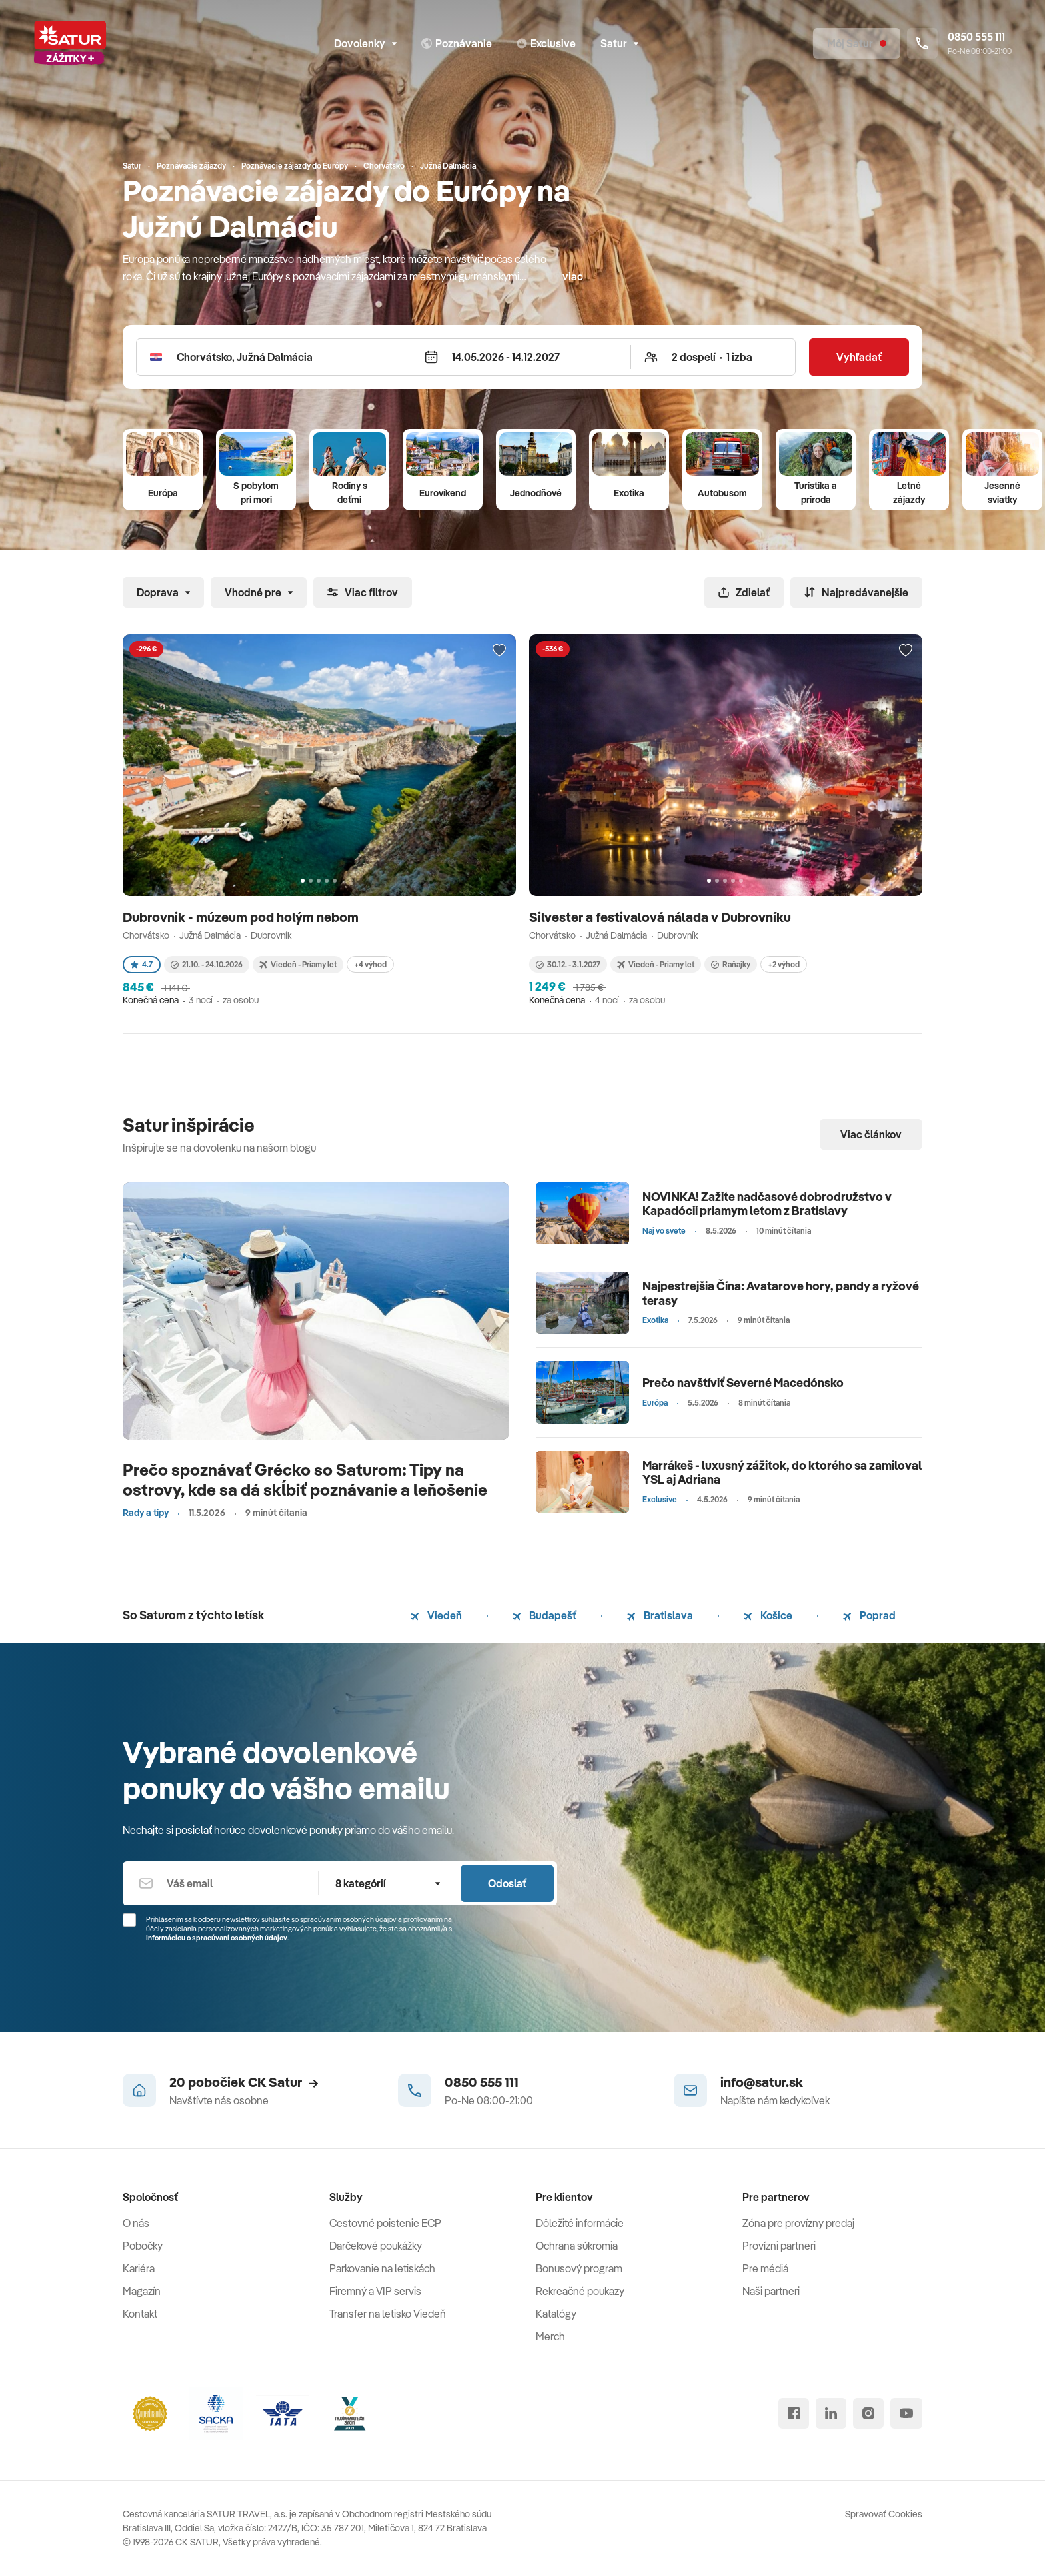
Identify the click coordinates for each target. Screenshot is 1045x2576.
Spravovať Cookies (883, 2514)
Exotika (629, 493)
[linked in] (831, 2413)
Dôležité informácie (580, 2223)
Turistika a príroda (815, 493)
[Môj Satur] (856, 43)
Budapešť (544, 1615)
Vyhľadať (859, 357)
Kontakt (140, 2313)
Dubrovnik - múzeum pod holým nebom (242, 917)
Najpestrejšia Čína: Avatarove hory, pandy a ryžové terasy (780, 1293)
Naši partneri (771, 2291)
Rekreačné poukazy (580, 2291)
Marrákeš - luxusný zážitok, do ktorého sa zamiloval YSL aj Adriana (782, 1473)
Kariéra (139, 2268)
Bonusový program (579, 2268)
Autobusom (722, 493)
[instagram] (868, 2413)
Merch (550, 2336)
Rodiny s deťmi (349, 493)
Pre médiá (765, 2268)
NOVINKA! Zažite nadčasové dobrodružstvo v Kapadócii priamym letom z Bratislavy (767, 1204)
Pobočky (143, 2245)
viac (572, 276)
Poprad (869, 1615)
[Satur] (70, 43)
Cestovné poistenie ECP (385, 2223)
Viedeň (436, 1615)
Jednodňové (536, 493)
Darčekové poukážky (375, 2245)
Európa (163, 493)
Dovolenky (365, 43)
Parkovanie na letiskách (382, 2268)
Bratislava (660, 1615)
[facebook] (793, 2413)
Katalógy (556, 2313)
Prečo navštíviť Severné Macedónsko (743, 1382)
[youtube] (906, 2413)
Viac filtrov (362, 592)
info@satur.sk (761, 2082)
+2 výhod (784, 964)
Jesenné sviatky (1002, 493)
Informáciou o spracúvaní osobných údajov (216, 1937)
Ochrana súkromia (577, 2245)
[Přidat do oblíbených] (499, 651)
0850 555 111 (482, 2082)
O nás (136, 2223)
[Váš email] (220, 1883)
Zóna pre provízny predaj (798, 2223)
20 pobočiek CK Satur (243, 2082)
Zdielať (744, 592)
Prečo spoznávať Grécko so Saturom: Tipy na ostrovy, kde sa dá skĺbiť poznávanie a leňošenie (305, 1479)
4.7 (142, 964)
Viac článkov (871, 1134)
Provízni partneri (779, 2245)
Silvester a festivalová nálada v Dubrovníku (661, 917)
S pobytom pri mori (256, 493)
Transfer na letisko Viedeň (387, 2313)
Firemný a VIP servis (375, 2291)
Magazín (142, 2291)
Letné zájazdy (909, 493)
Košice (768, 1615)
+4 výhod (370, 964)
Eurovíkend (442, 493)
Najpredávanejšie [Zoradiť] (856, 592)
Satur (619, 43)
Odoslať (507, 1883)
